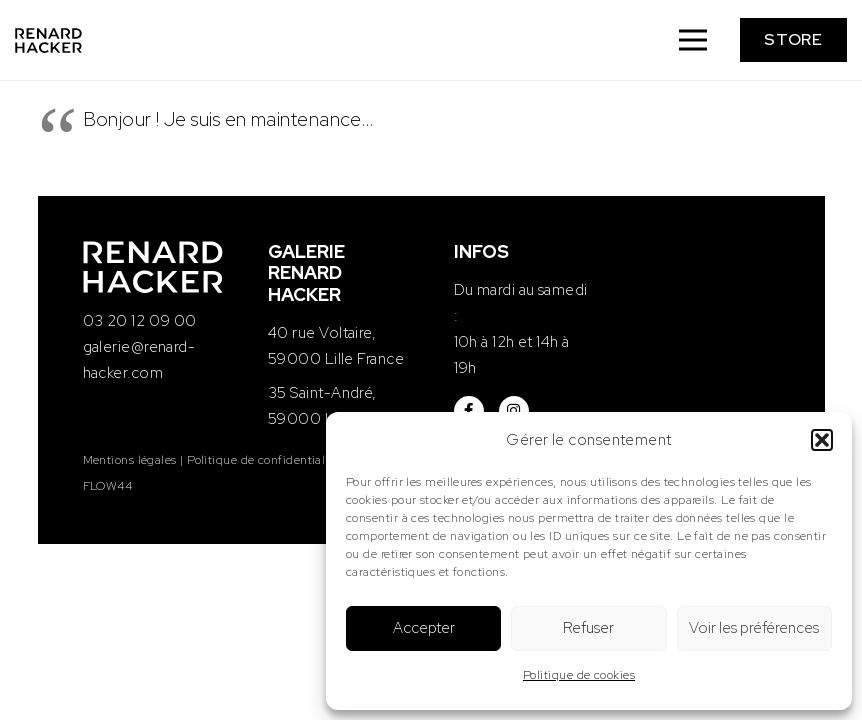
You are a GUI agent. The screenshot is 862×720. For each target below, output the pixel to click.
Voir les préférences (754, 628)
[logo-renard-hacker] (48, 40)
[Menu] (693, 40)
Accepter (424, 628)
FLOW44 (108, 486)
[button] (822, 440)
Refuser (588, 628)
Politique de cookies (579, 675)
